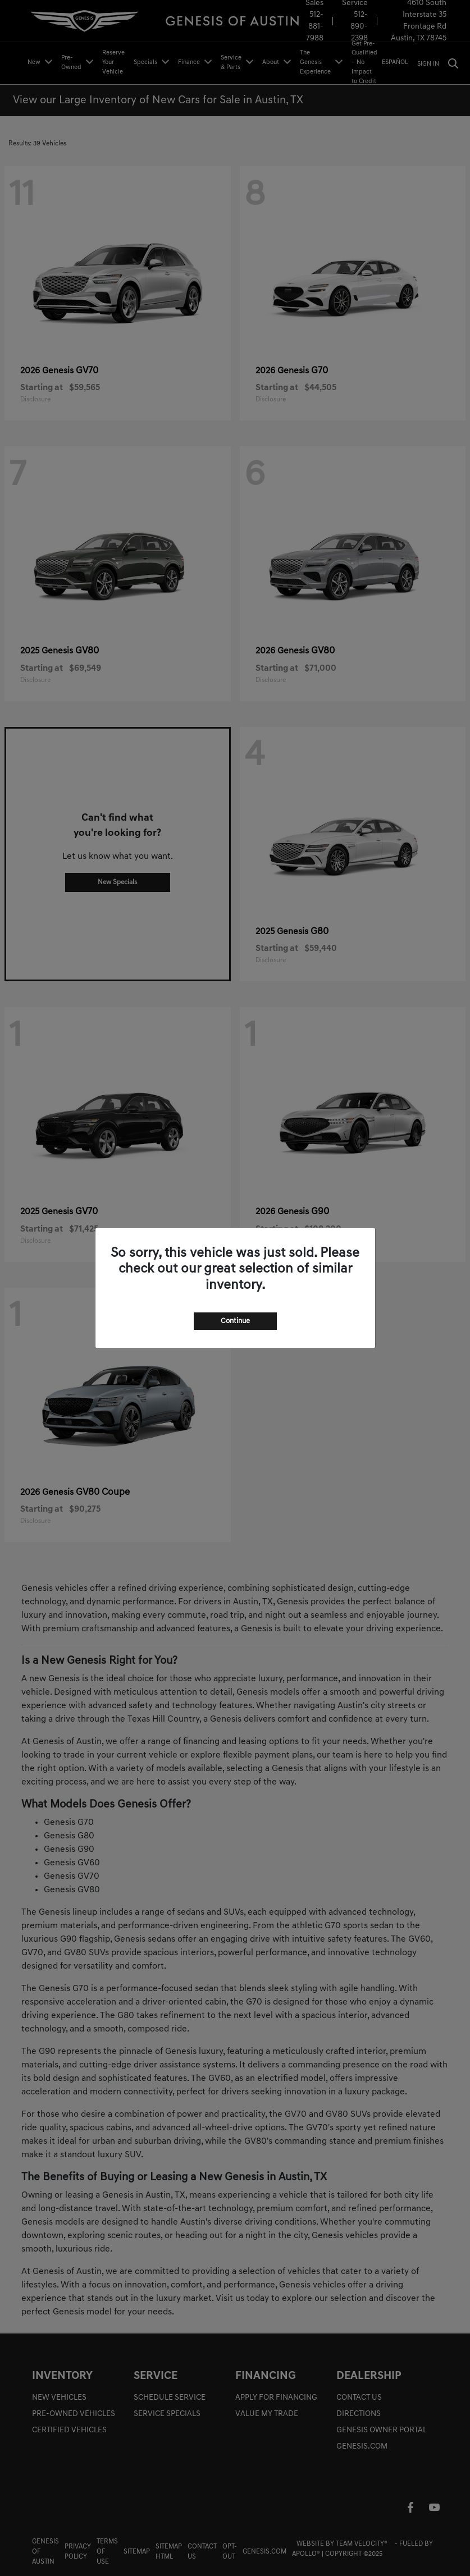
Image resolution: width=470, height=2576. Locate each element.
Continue (235, 1321)
